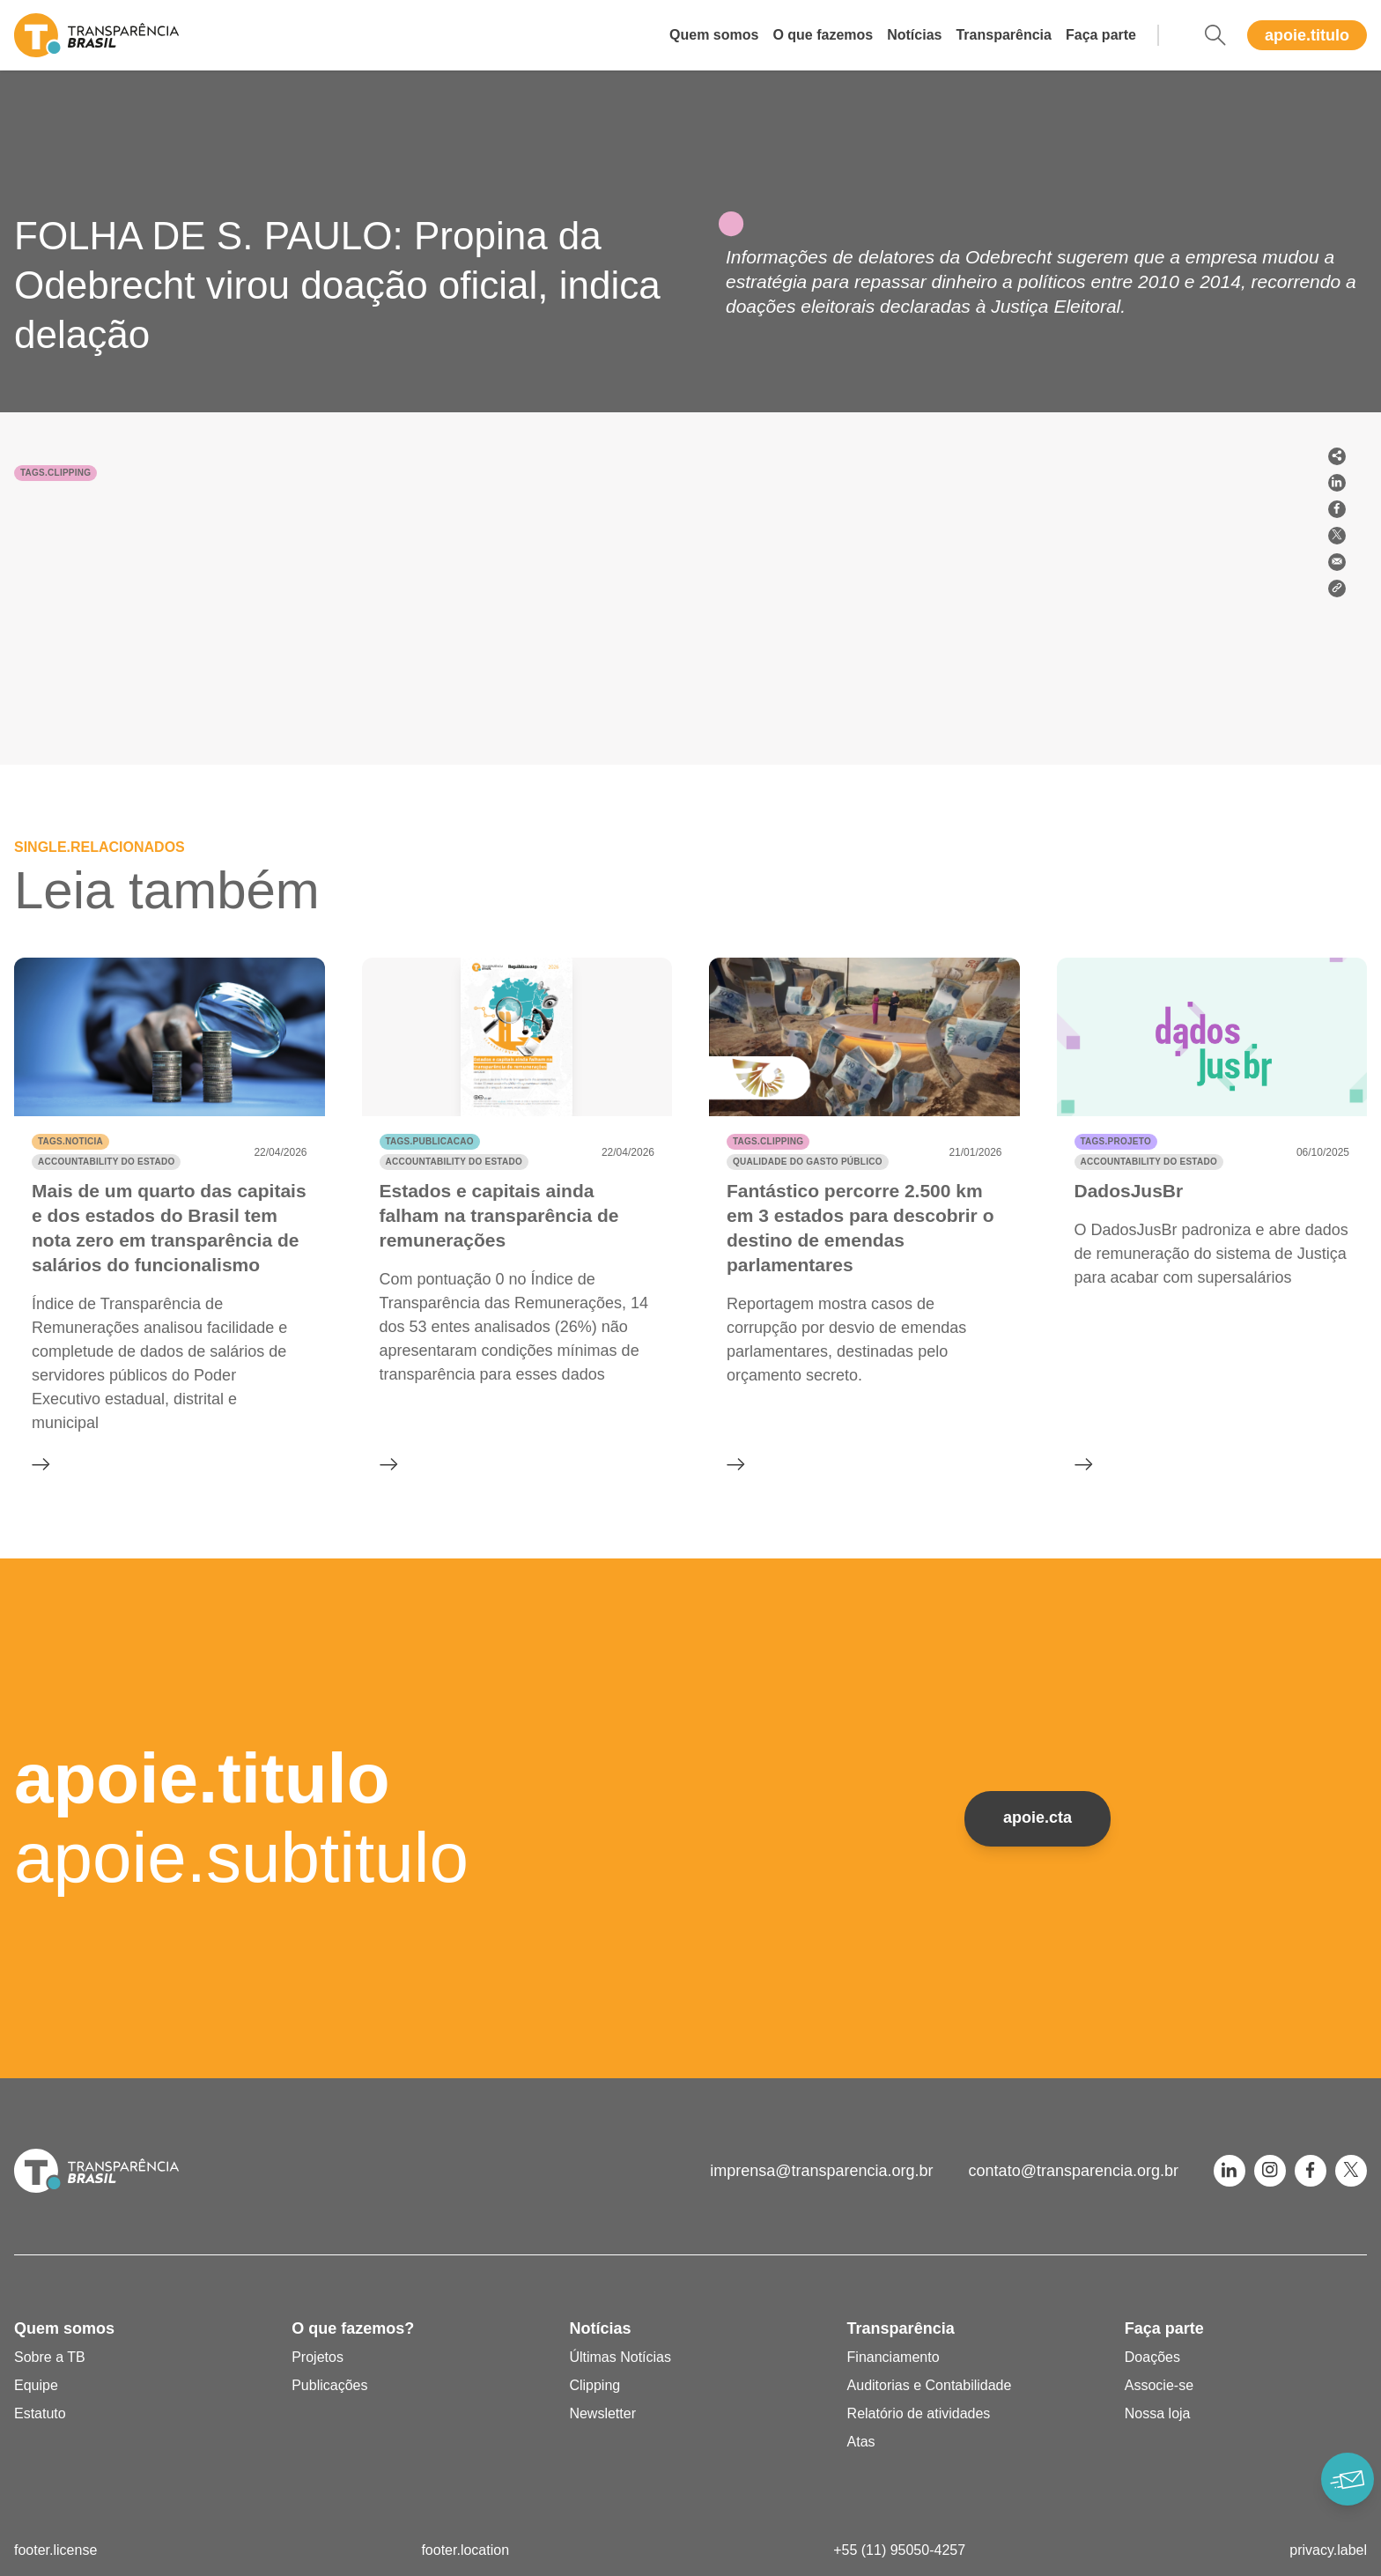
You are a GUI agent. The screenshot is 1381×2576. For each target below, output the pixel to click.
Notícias (914, 34)
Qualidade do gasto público (808, 1161)
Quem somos (713, 34)
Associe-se (1159, 2385)
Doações (1152, 2357)
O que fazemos (822, 34)
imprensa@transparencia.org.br (821, 2171)
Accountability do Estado (106, 1161)
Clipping (594, 2385)
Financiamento (893, 2357)
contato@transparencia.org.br (1073, 2171)
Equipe (36, 2385)
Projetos (317, 2357)
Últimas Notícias (620, 2357)
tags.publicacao (430, 1141)
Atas (861, 2441)
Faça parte (1101, 34)
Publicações (329, 2385)
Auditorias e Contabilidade (929, 2385)
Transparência (1004, 34)
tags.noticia (70, 1141)
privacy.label (1328, 2550)
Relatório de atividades (919, 2413)
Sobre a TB (49, 2357)
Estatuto (40, 2413)
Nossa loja (1158, 2413)
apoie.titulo (1307, 35)
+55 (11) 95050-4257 (899, 2550)
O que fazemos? (353, 2328)
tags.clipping (55, 472)
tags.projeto (1116, 1141)
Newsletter (602, 2413)
